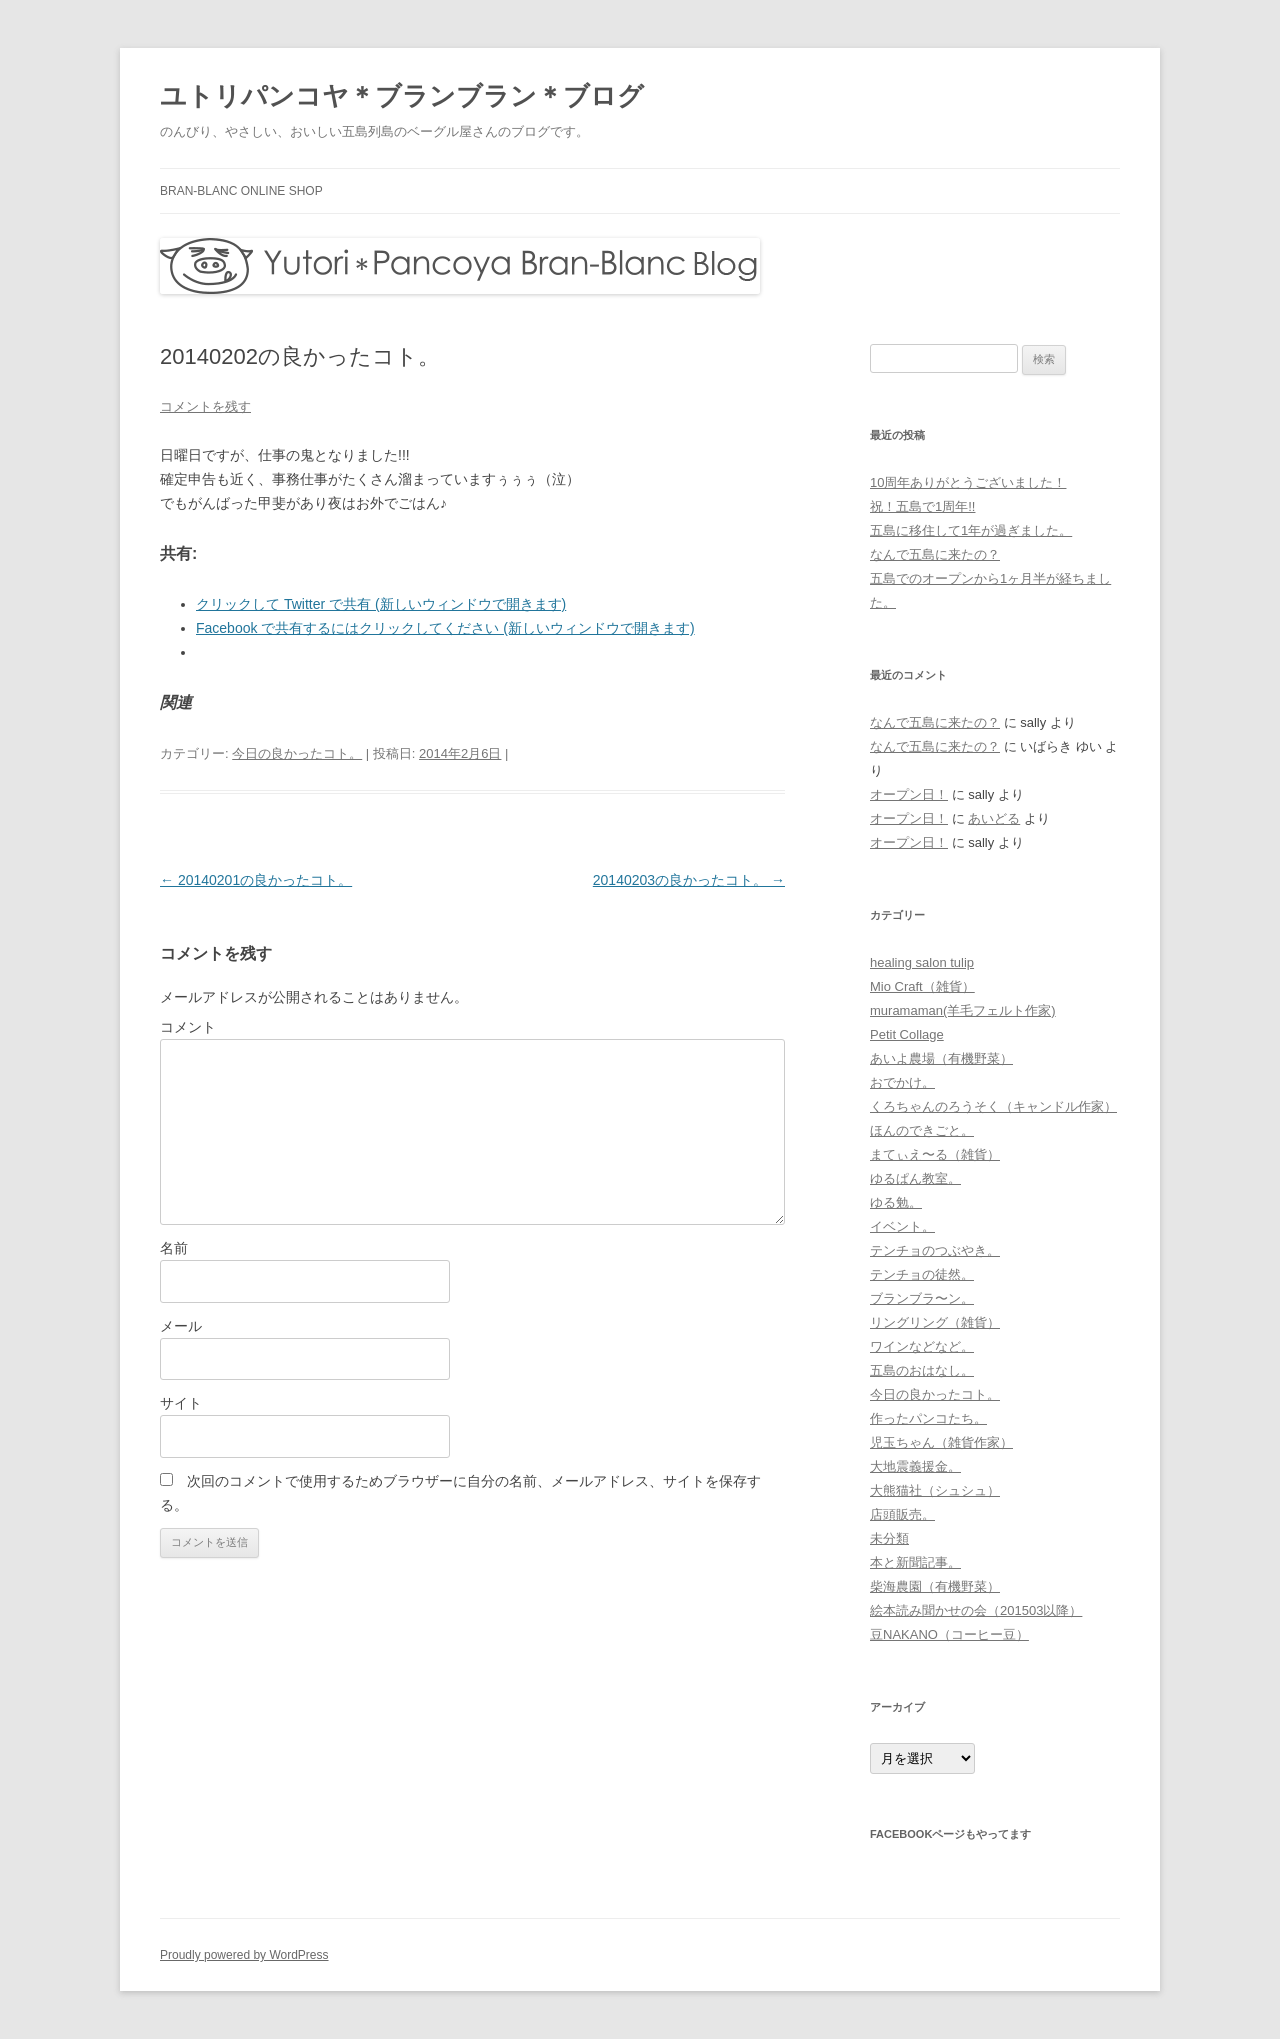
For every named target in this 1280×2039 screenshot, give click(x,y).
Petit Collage (907, 1034)
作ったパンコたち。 (928, 1418)
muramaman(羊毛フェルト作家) (963, 1010)
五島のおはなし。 (922, 1370)
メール (181, 1326)
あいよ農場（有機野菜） (941, 1058)
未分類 (889, 1538)
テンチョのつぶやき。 (935, 1250)
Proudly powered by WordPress (244, 1955)
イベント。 (902, 1226)
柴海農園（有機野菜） (935, 1586)
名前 (174, 1248)
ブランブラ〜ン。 (922, 1298)
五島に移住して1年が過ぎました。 (971, 530)
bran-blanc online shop (241, 191)
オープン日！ (909, 794)
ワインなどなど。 (922, 1346)
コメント (188, 1027)
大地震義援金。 (915, 1466)
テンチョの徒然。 (922, 1274)
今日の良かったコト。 (297, 753)
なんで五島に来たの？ (935, 554)
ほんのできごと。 (922, 1130)
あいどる (994, 818)
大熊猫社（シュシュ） (935, 1490)
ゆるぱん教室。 (915, 1178)
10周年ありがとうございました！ (968, 482)
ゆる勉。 (896, 1202)
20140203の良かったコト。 (689, 880)
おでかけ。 (902, 1082)
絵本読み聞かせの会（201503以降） (976, 1610)
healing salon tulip (922, 962)
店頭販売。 (902, 1514)
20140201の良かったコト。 (256, 880)
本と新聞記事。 (915, 1562)
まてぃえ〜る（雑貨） (935, 1154)
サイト (181, 1403)
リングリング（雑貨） (935, 1322)
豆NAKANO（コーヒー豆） (949, 1634)
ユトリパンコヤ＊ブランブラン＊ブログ (402, 96)
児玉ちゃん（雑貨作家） (941, 1442)
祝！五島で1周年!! (922, 506)
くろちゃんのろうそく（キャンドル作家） (993, 1106)
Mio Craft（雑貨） (922, 986)
